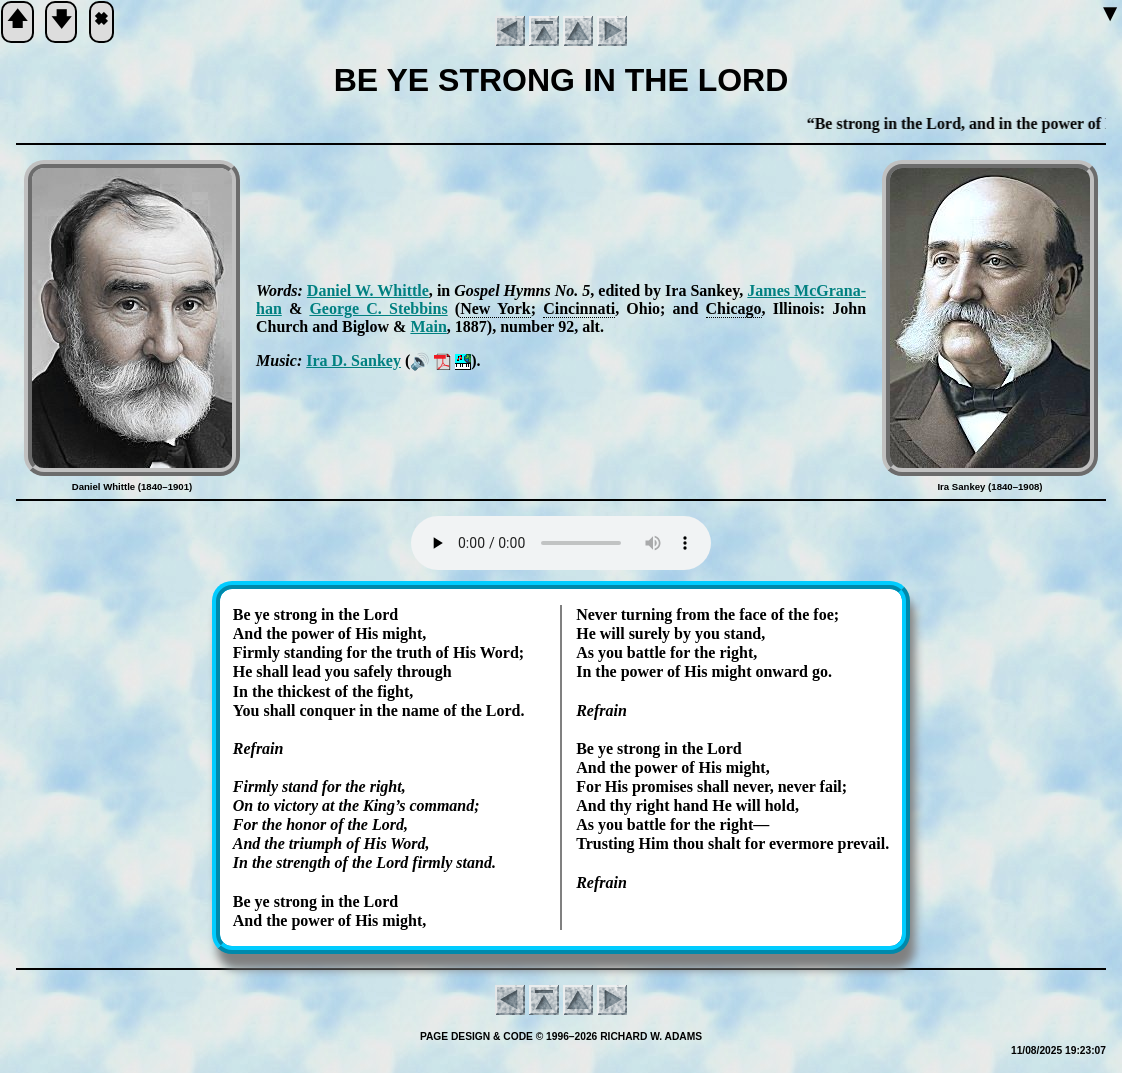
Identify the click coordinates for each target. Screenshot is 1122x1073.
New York (495, 308)
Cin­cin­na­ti (579, 308)
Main (428, 326)
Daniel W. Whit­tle (368, 290)
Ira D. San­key (353, 360)
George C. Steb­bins (378, 308)
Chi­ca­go (734, 308)
